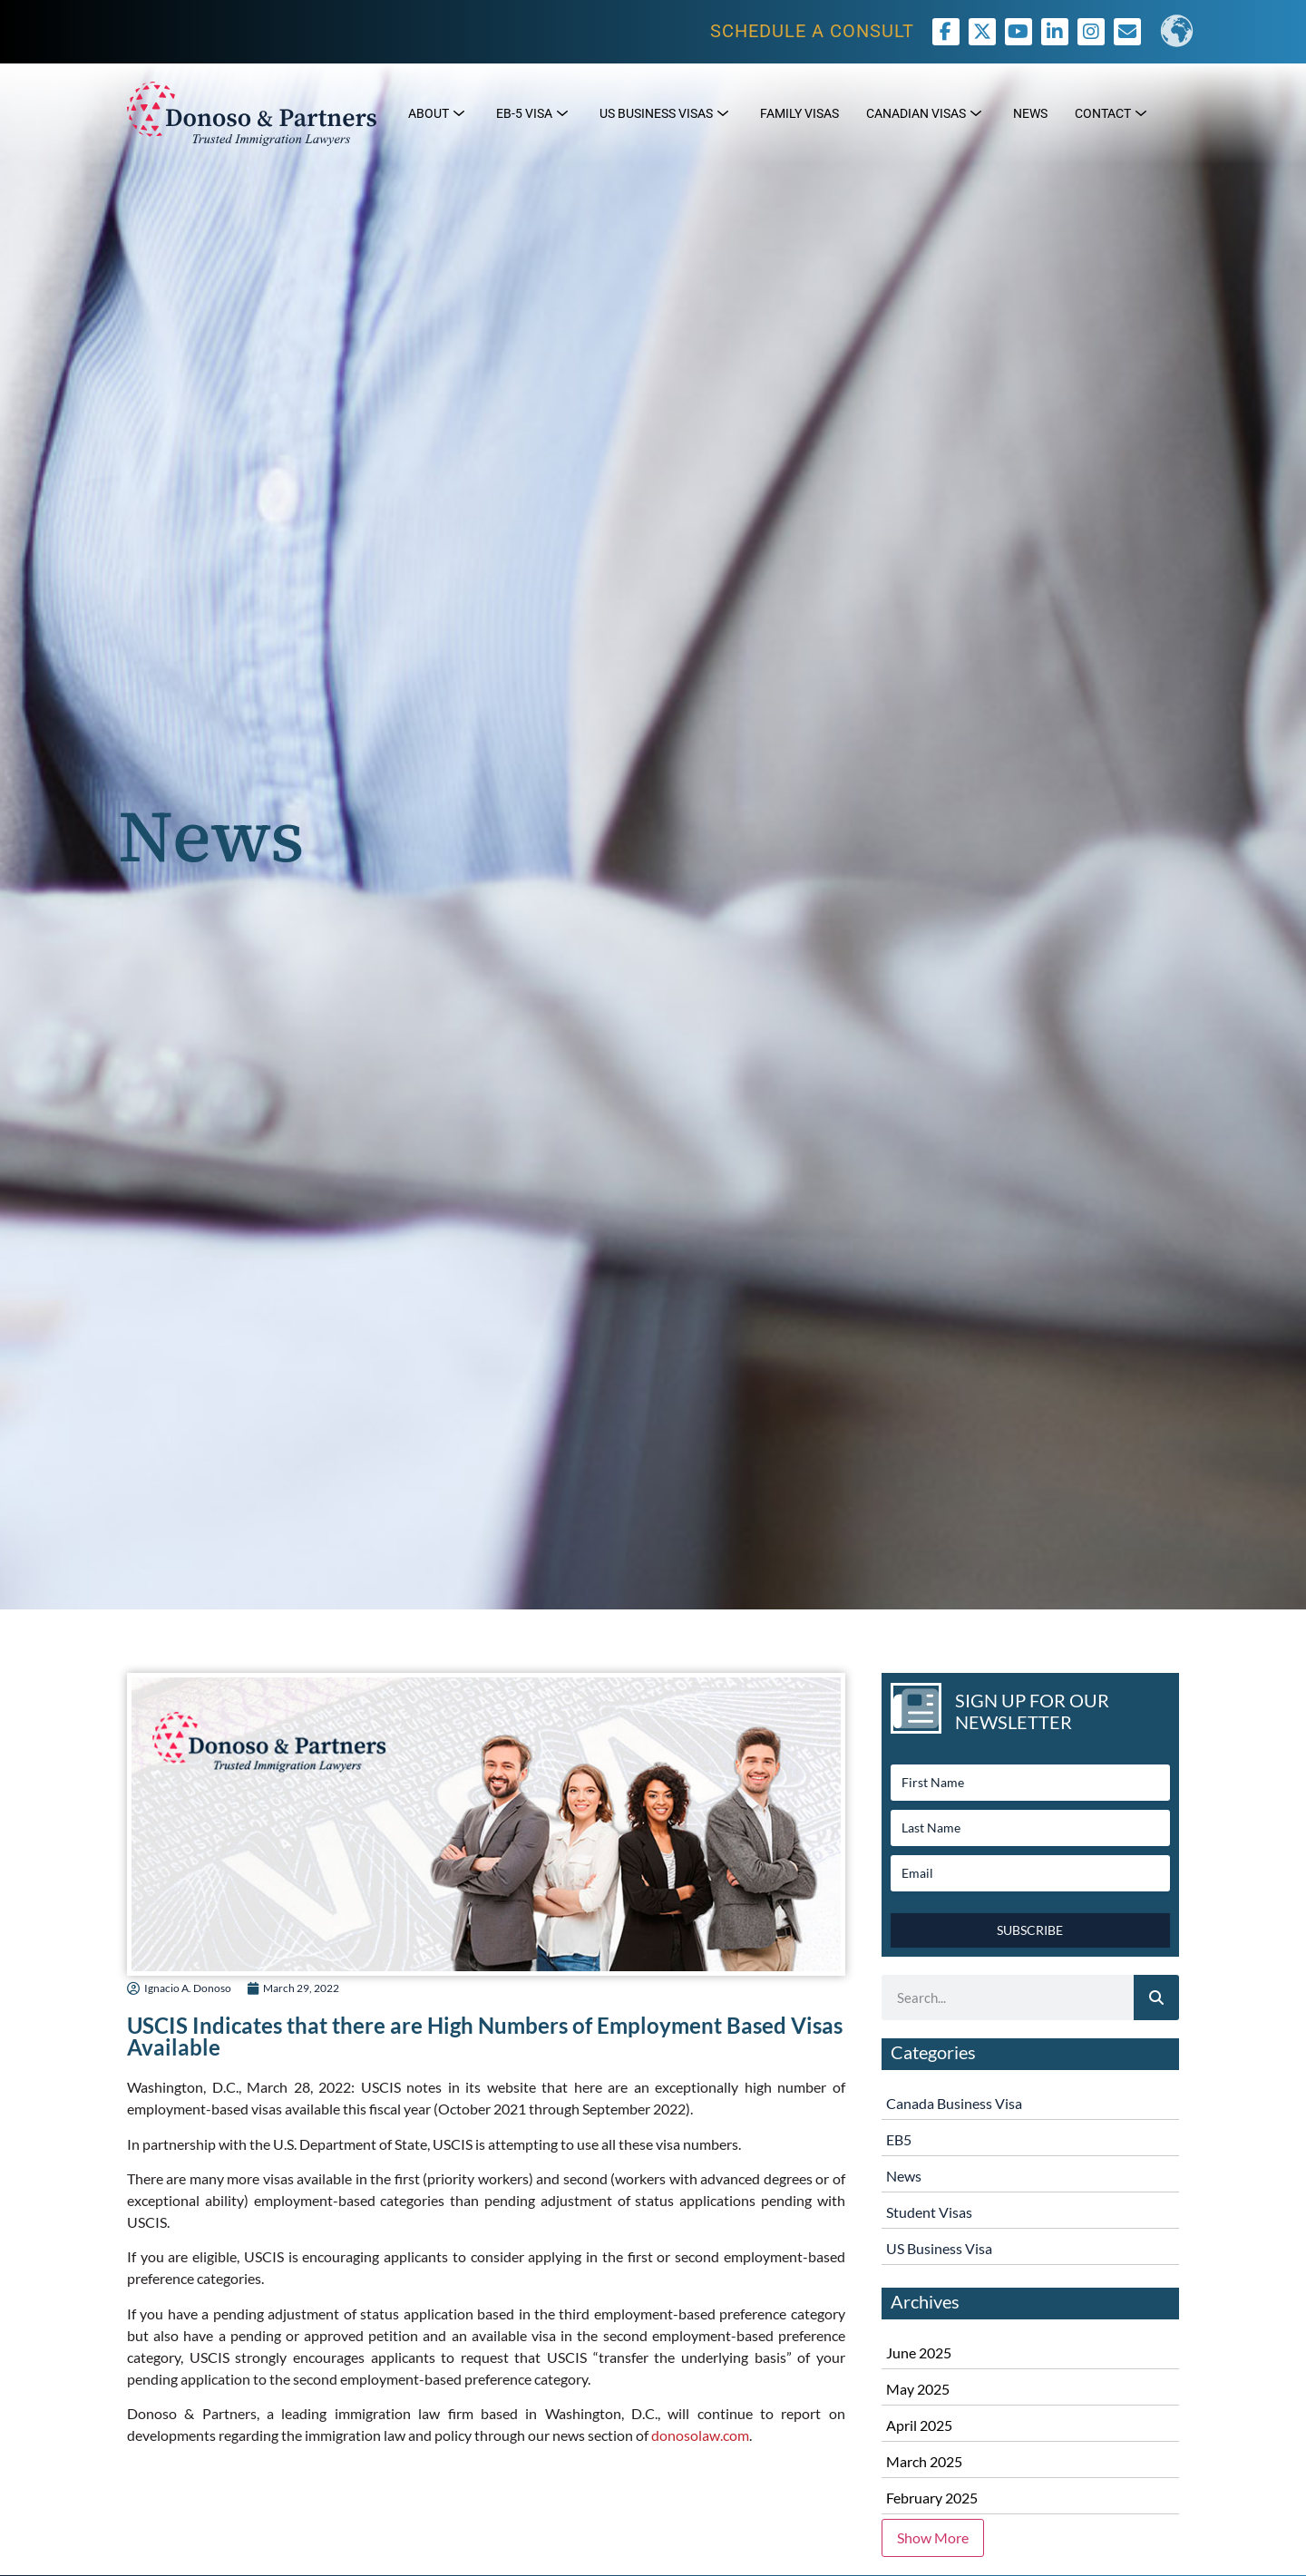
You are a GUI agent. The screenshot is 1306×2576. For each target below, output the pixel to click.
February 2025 (932, 2497)
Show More (933, 2537)
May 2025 (918, 2388)
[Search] (1156, 1997)
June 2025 (918, 2352)
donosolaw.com (700, 2435)
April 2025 (919, 2425)
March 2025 (924, 2461)
